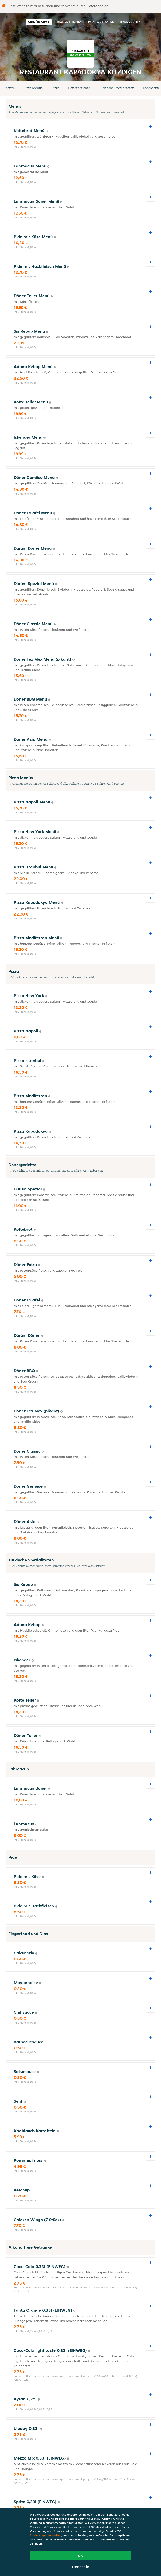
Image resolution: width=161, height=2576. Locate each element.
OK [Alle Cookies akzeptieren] (80, 2556)
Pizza (55, 88)
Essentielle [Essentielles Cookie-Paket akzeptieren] (80, 2567)
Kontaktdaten (101, 22)
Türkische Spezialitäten (116, 88)
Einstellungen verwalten (45, 2535)
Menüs (9, 88)
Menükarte (38, 22)
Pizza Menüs (33, 88)
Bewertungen (69, 22)
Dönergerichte (79, 88)
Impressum (130, 22)
